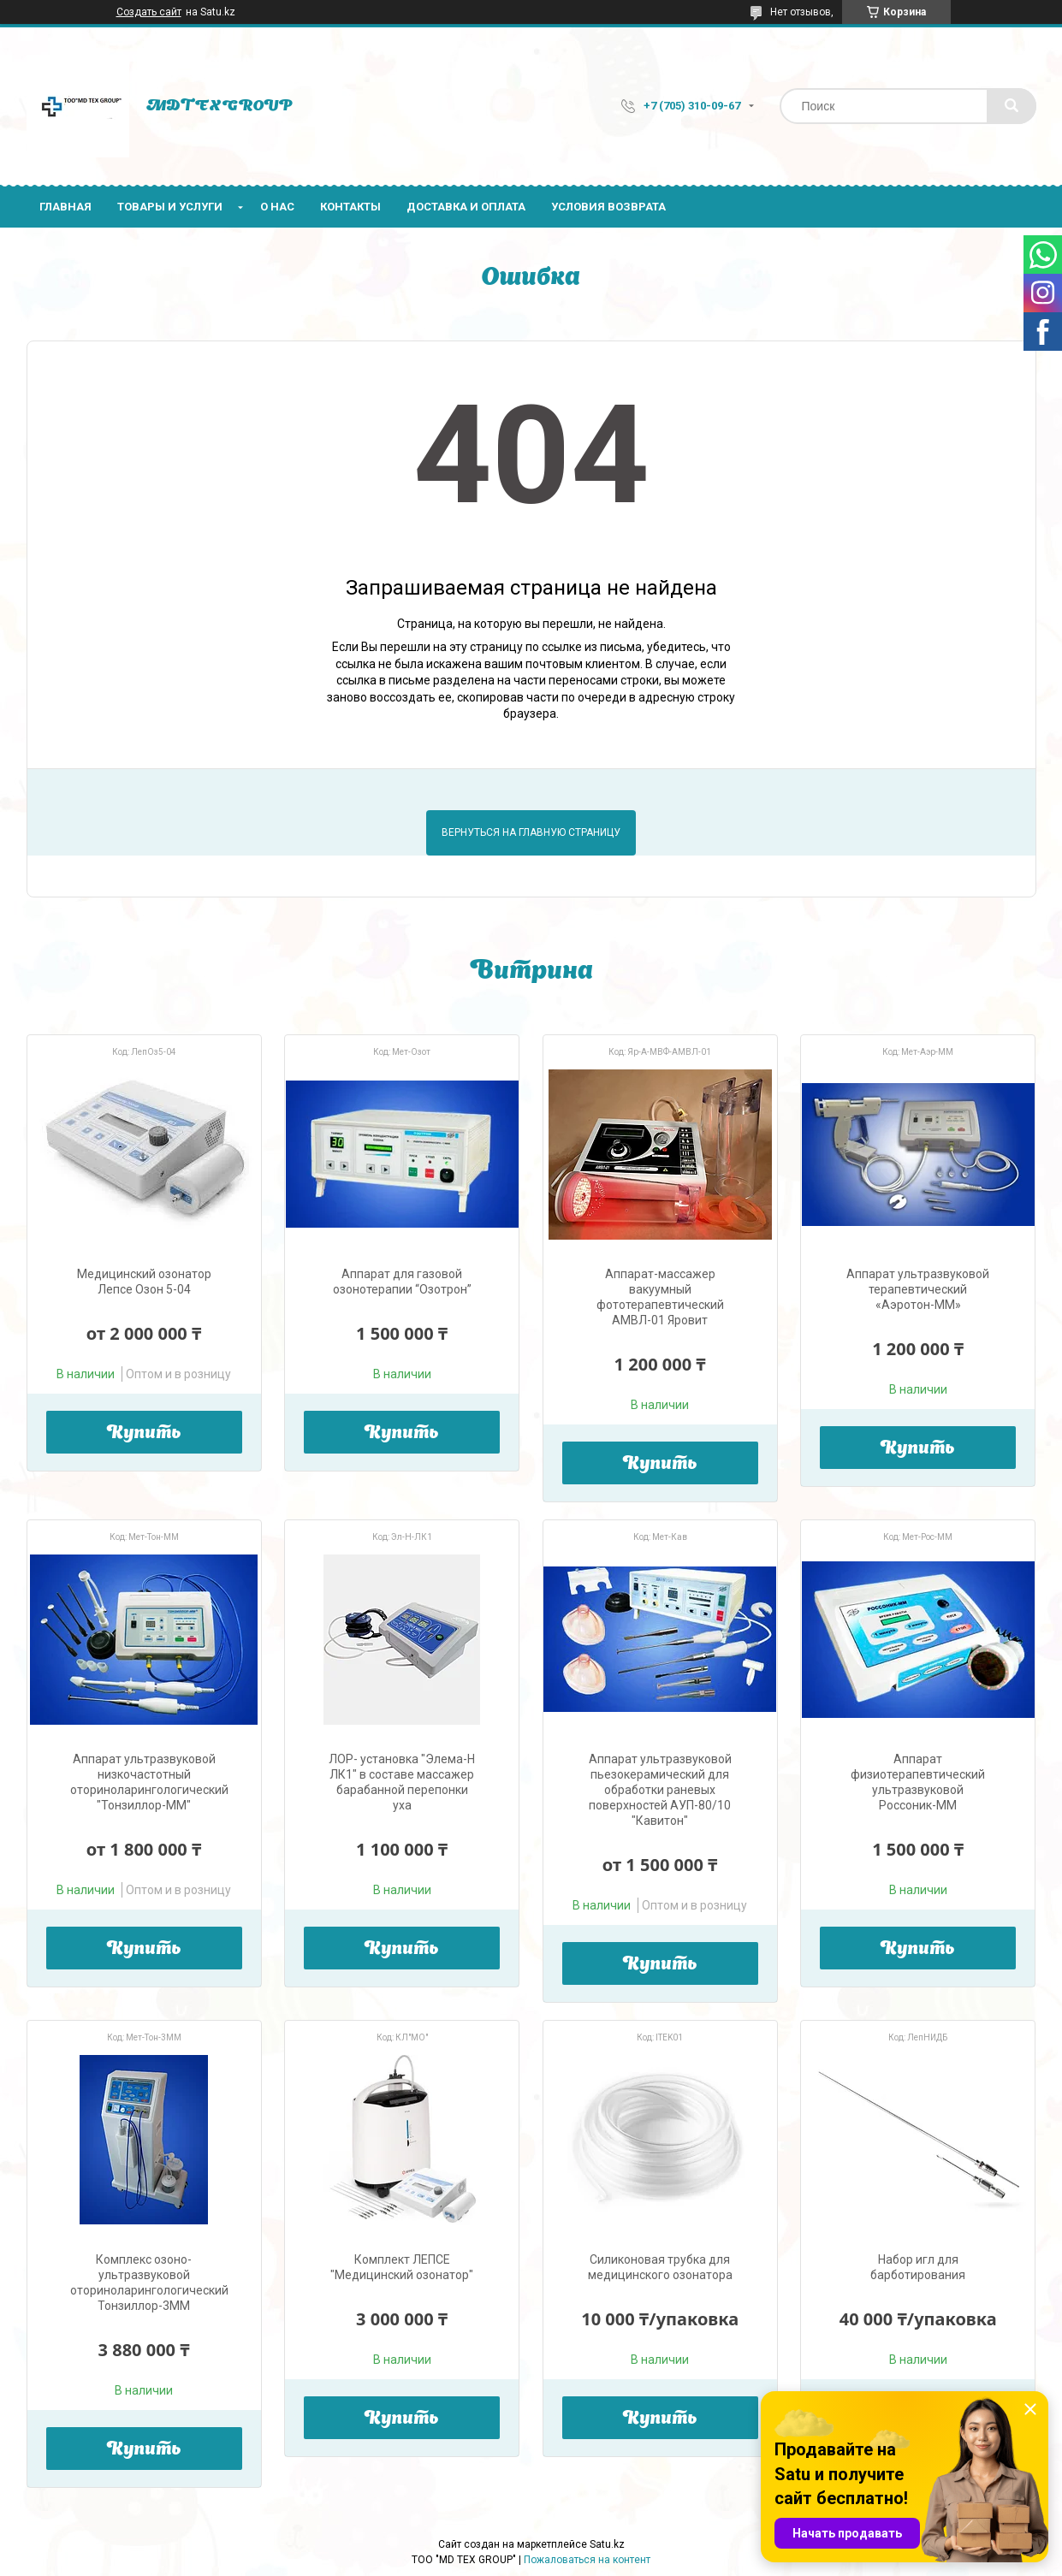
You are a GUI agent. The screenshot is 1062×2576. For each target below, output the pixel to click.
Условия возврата (608, 206)
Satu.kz (607, 2544)
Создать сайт (148, 12)
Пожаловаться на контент (587, 2560)
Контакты (350, 206)
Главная (65, 206)
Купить (144, 1433)
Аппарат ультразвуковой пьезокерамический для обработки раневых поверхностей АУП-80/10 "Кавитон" (660, 1789)
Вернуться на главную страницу (531, 832)
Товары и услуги (169, 206)
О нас (277, 206)
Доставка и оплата (465, 206)
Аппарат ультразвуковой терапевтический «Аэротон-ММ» (917, 1289)
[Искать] (1011, 106)
